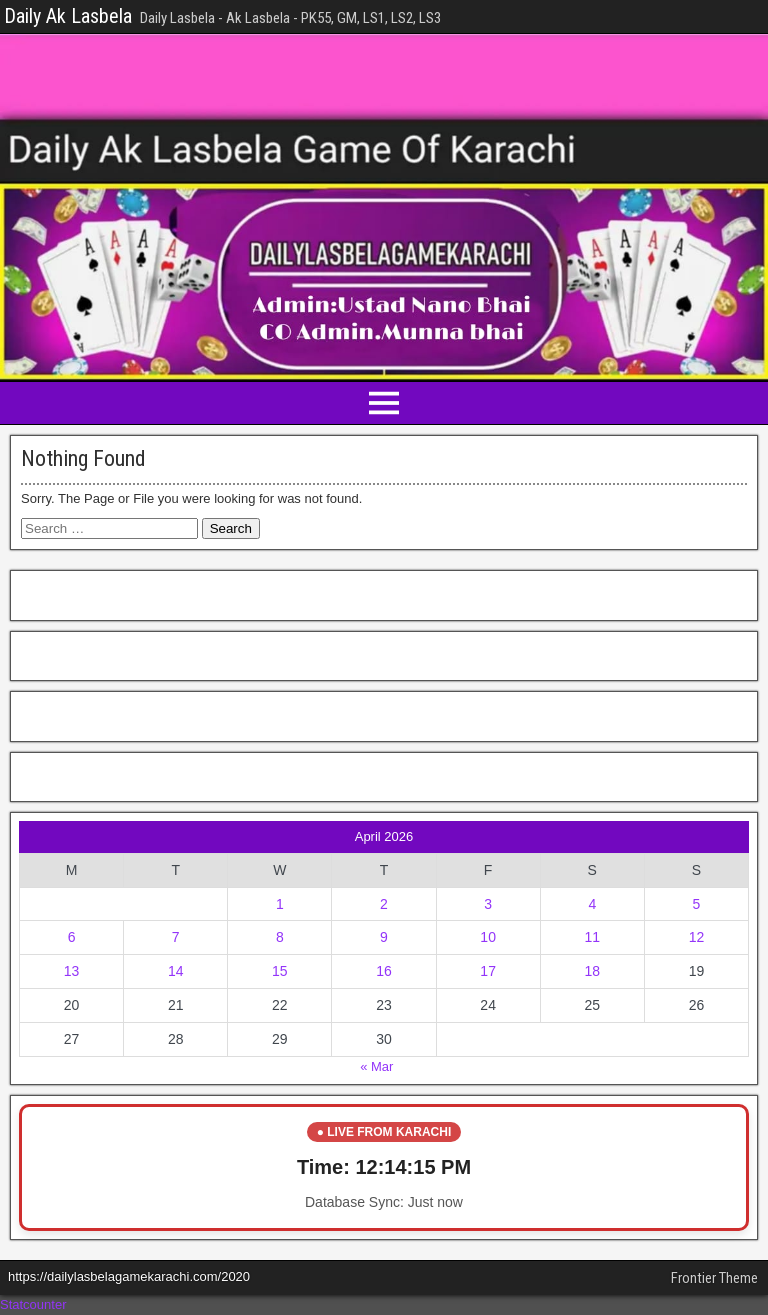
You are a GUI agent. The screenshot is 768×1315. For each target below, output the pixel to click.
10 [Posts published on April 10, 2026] (488, 937)
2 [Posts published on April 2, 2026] (384, 904)
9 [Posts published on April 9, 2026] (384, 937)
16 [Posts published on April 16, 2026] (384, 971)
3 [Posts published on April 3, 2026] (488, 904)
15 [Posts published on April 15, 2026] (280, 971)
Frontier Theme (714, 1278)
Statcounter (33, 1304)
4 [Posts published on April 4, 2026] (592, 904)
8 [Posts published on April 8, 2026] (280, 937)
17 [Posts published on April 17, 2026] (488, 971)
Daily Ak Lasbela (68, 16)
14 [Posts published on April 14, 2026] (176, 971)
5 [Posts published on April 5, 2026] (697, 904)
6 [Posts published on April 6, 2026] (72, 937)
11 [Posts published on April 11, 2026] (592, 937)
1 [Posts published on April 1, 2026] (280, 904)
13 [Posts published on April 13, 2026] (72, 971)
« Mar (376, 1066)
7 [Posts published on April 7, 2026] (176, 937)
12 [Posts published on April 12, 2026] (697, 937)
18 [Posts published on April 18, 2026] (592, 971)
